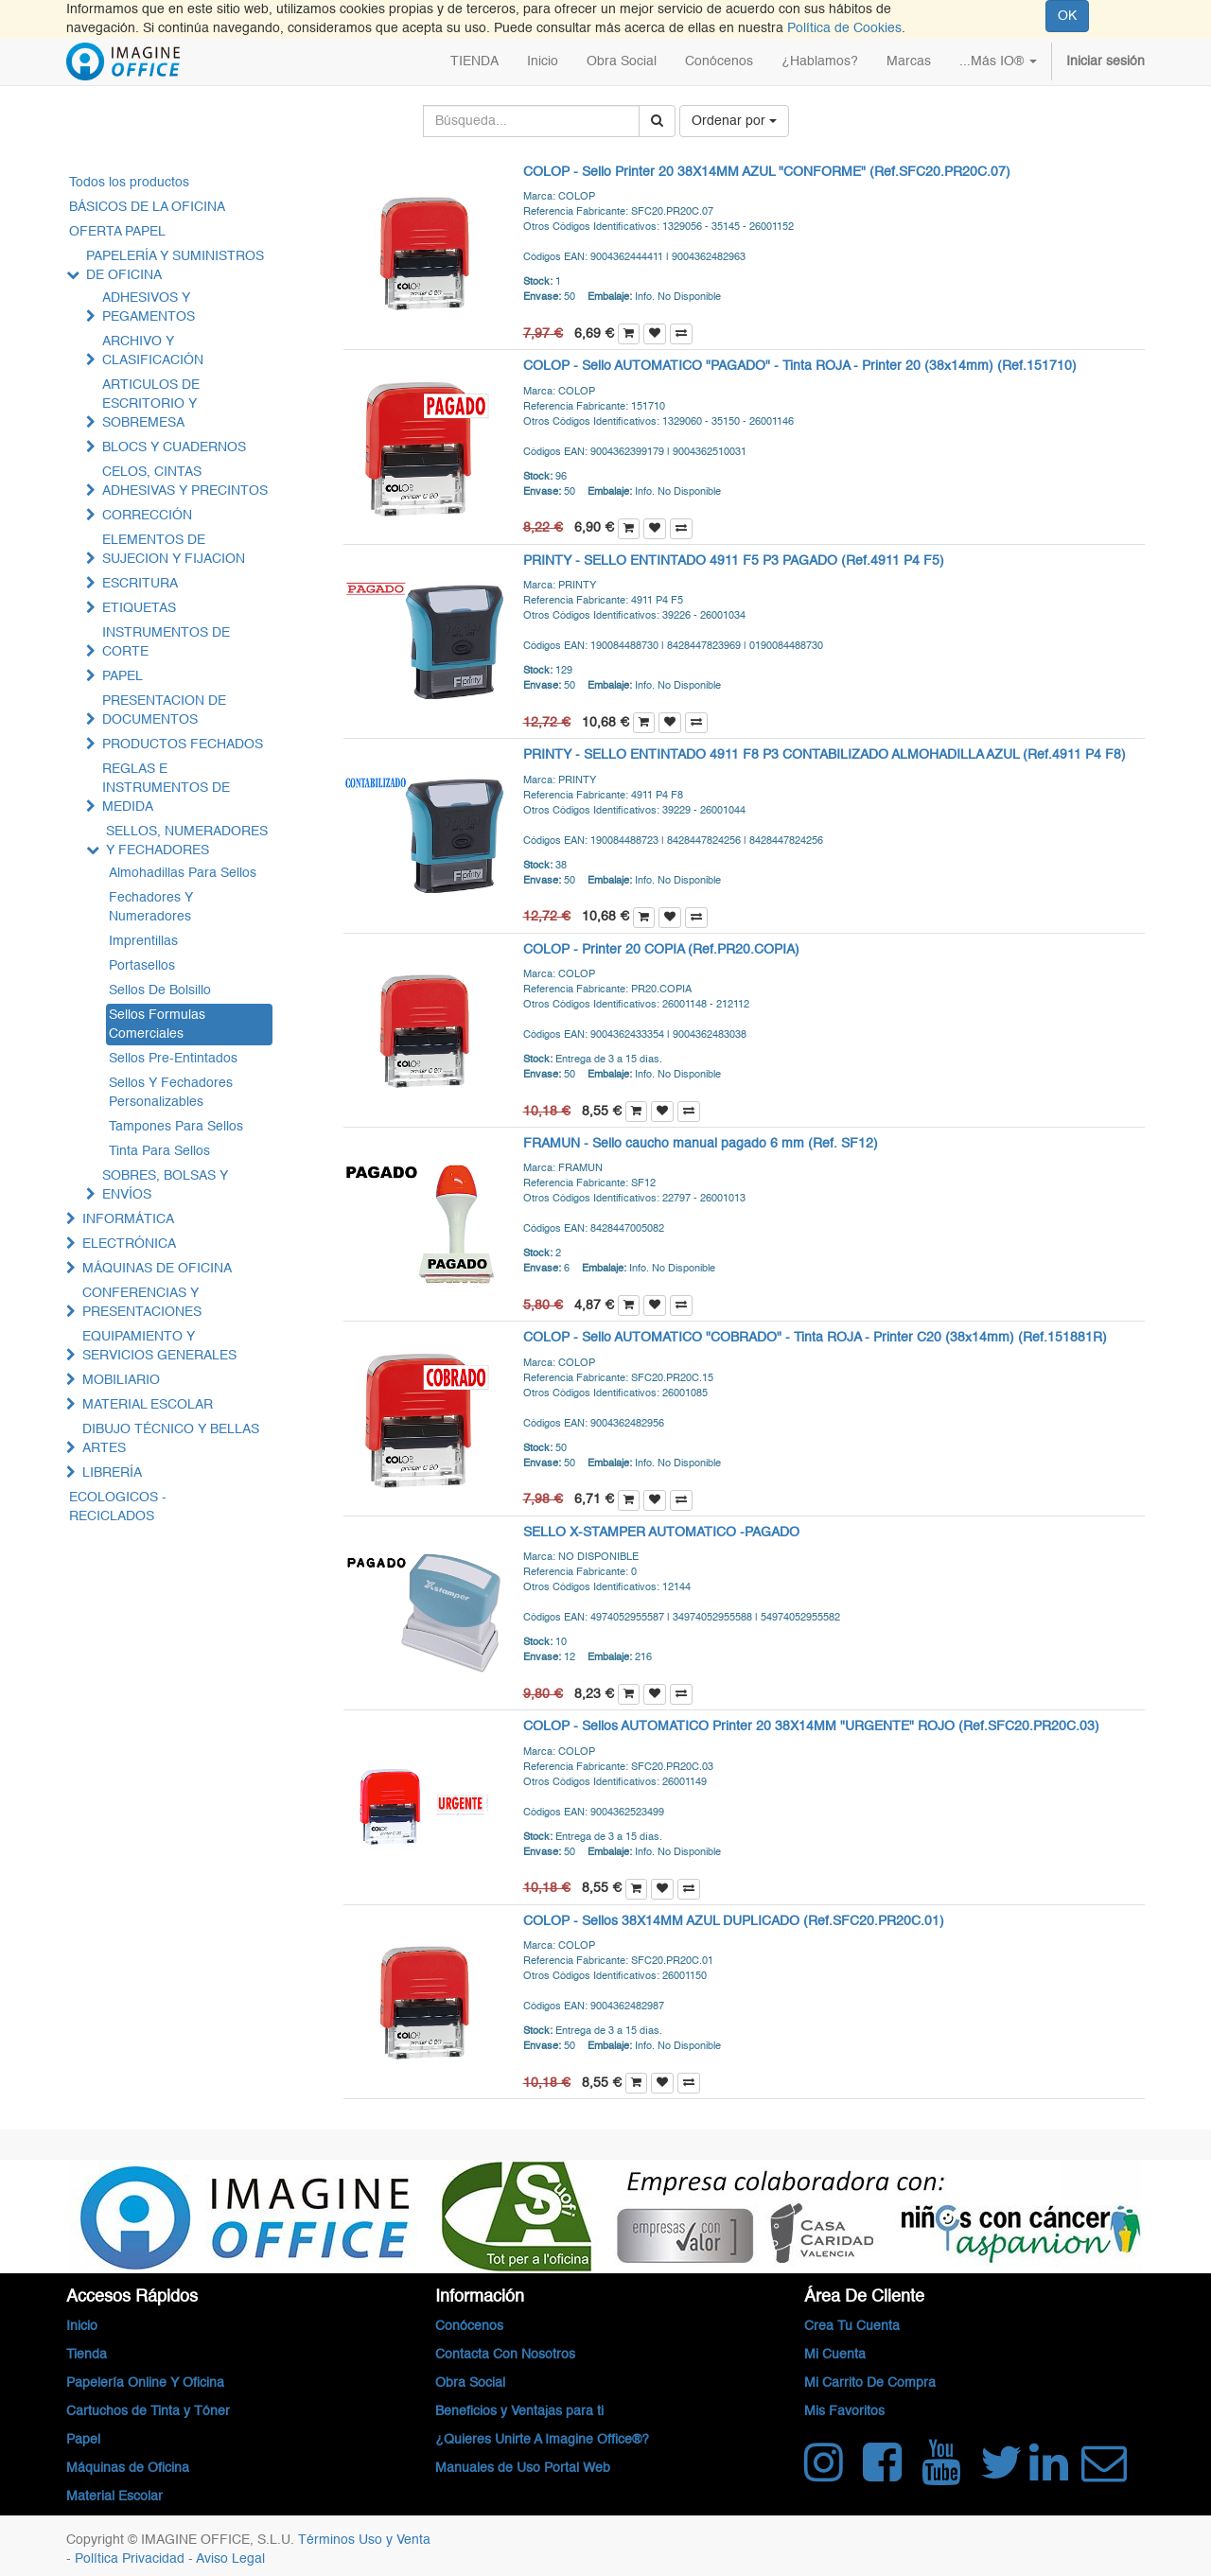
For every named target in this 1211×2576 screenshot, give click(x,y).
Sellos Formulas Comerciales (157, 1024)
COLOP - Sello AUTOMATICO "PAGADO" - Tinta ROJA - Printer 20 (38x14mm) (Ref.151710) (800, 366)
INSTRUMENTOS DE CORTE (166, 642)
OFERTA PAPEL (117, 231)
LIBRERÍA (112, 1473)
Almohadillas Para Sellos (182, 873)
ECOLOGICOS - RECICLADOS (118, 1507)
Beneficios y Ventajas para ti (519, 2411)
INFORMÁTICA (128, 1219)
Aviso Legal (230, 2559)
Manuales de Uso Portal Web (522, 2468)
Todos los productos (129, 182)
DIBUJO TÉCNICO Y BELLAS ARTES (170, 1439)
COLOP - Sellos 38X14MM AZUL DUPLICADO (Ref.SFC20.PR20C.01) (733, 1921)
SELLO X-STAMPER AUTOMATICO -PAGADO (661, 1532)
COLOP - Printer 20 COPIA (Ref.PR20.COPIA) (661, 949)
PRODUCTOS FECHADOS (182, 744)
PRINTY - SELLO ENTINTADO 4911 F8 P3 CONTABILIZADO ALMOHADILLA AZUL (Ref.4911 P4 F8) (824, 755)
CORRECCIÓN (147, 515)
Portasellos (142, 966)
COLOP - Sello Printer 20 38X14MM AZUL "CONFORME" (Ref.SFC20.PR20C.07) (766, 172)
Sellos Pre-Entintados (173, 1058)
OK (1067, 16)
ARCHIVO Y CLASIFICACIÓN (152, 351)
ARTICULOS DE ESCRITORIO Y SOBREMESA (151, 403)
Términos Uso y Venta (364, 2540)
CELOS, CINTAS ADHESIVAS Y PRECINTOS (185, 481)
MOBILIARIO (121, 1380)
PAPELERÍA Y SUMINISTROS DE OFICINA (175, 266)
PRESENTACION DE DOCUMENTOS (164, 710)
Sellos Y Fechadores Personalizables (171, 1093)
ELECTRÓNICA (129, 1244)
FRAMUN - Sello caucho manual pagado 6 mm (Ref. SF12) (700, 1143)
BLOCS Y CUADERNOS (174, 447)
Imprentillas (143, 941)
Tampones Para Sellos (176, 1126)
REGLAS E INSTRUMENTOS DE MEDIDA (166, 788)
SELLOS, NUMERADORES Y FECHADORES (187, 841)
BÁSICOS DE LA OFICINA (147, 207)
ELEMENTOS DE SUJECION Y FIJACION (173, 550)
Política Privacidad (131, 2559)
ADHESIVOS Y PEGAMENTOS (148, 307)
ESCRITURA (140, 583)
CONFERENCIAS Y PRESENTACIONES (142, 1303)
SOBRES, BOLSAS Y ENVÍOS (165, 1185)
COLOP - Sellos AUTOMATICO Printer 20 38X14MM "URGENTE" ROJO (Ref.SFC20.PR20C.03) (811, 1726)
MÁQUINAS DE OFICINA (157, 1268)
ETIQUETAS (139, 608)
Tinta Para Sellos (159, 1151)
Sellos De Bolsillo (160, 990)
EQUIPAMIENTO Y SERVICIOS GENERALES (159, 1346)
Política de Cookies (844, 28)
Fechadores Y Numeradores (151, 907)
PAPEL (122, 676)
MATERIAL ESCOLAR (147, 1404)
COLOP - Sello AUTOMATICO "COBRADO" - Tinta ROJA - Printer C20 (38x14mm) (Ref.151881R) (815, 1337)
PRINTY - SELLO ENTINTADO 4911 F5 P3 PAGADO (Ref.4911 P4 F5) (733, 561)
